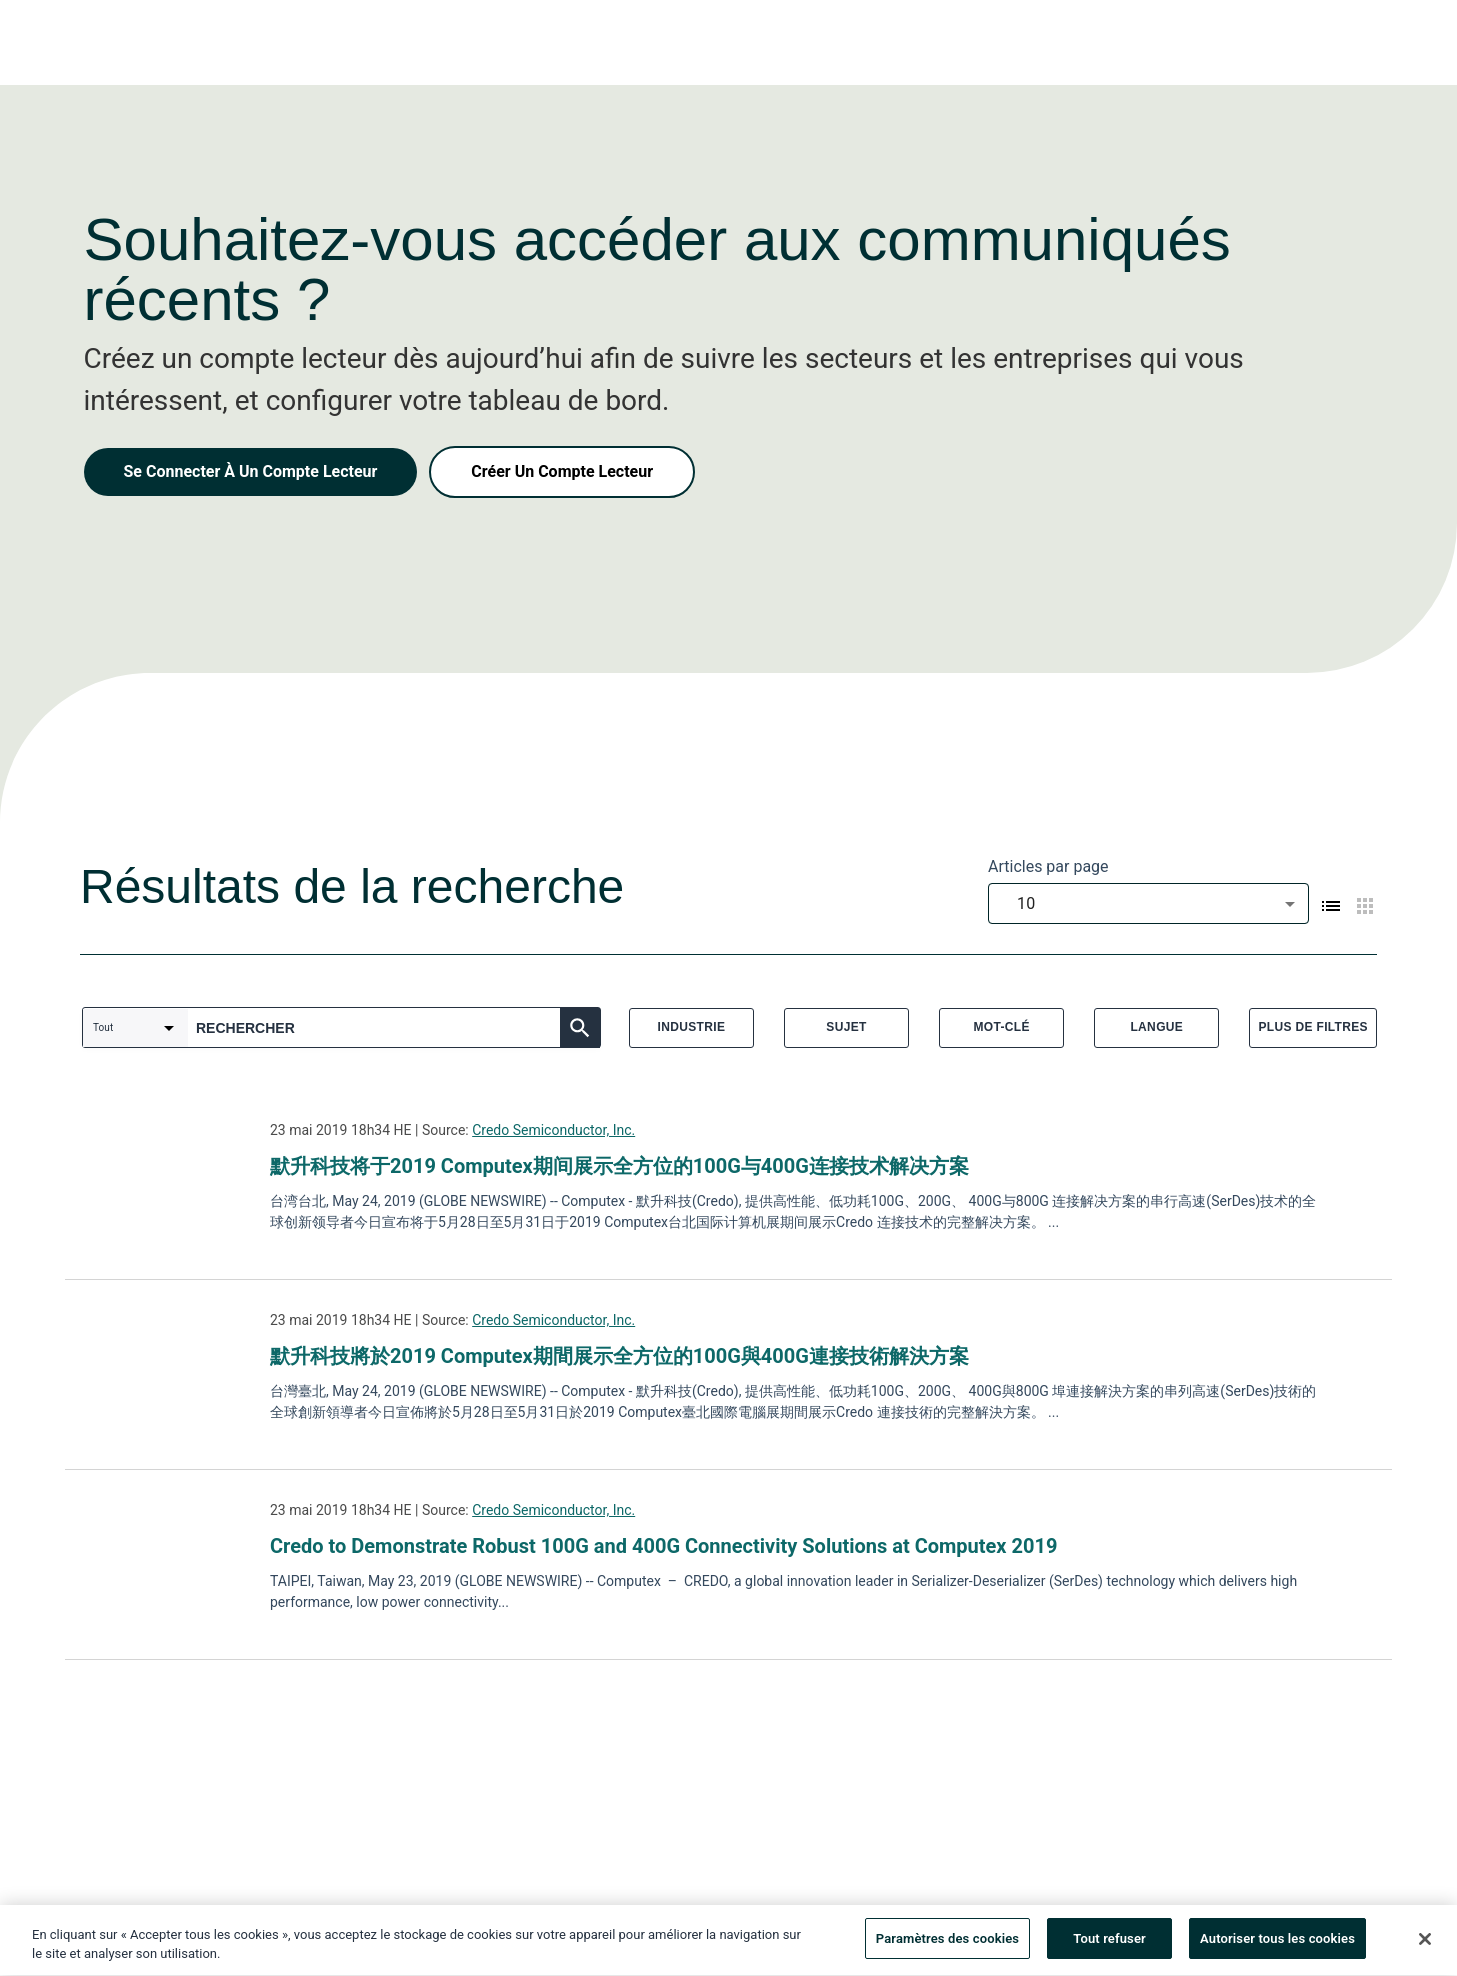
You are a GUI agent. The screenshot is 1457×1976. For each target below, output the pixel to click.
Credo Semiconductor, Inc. (553, 1130)
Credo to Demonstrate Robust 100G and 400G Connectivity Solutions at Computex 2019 (663, 1546)
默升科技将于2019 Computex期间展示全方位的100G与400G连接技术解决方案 (619, 1166)
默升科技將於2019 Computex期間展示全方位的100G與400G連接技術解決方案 (619, 1356)
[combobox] (1148, 903)
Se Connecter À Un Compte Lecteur (251, 471)
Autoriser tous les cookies (1277, 1943)
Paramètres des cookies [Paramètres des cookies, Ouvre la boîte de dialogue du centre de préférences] (947, 1943)
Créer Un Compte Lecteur (562, 471)
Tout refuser (1109, 1943)
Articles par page (1048, 866)
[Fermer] (1425, 1943)
